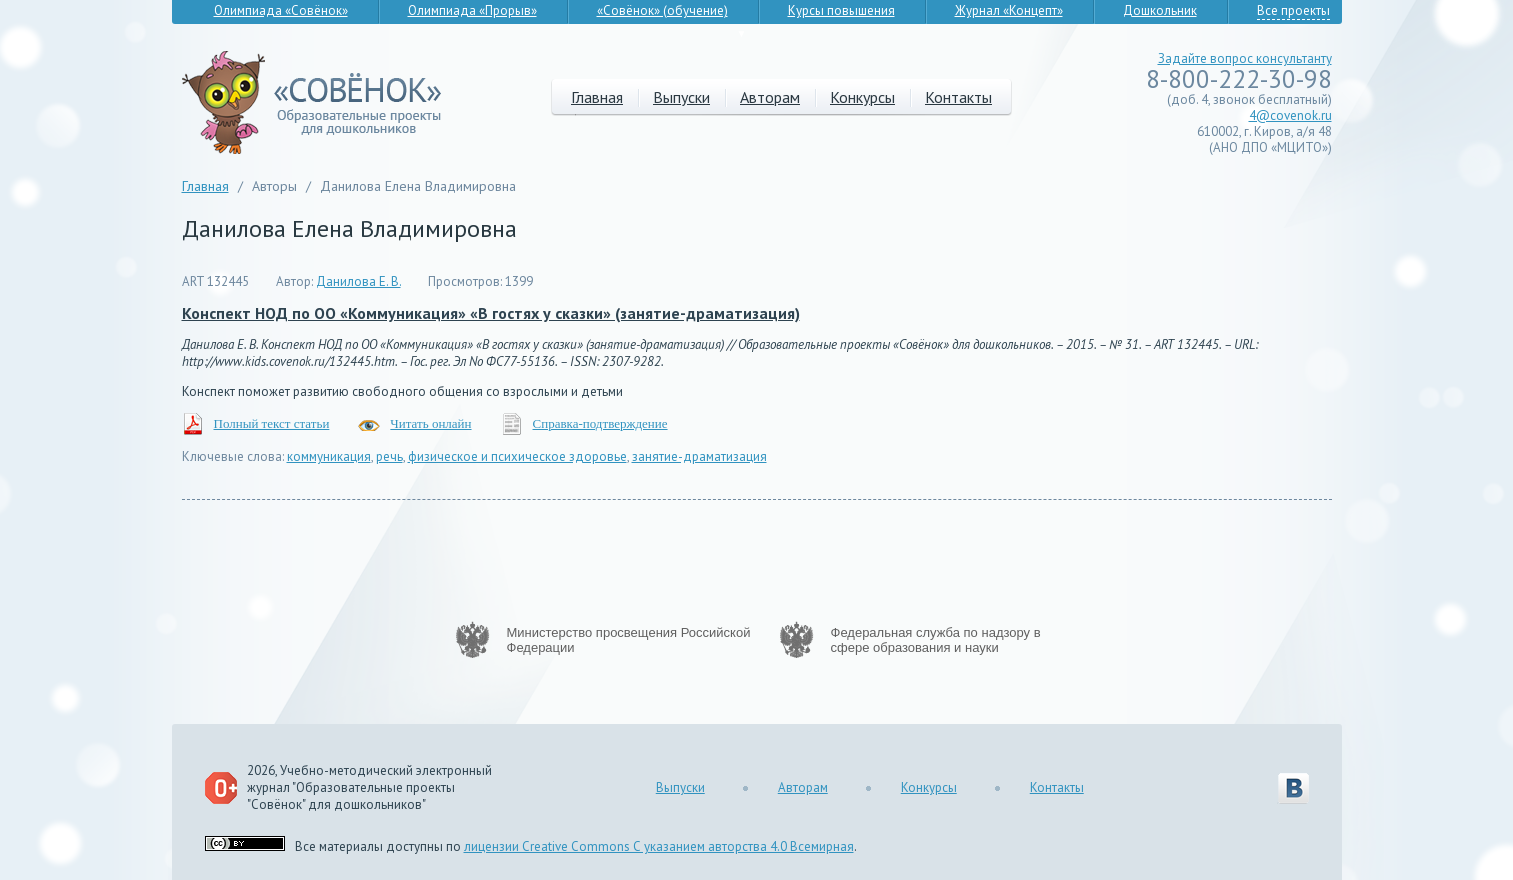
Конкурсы (862, 97)
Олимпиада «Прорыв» (472, 10)
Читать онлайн (430, 423)
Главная (597, 97)
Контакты (958, 97)
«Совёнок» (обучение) (662, 10)
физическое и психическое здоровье (517, 456)
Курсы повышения (841, 10)
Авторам (770, 97)
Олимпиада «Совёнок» (281, 10)
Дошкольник (1160, 10)
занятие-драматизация (699, 456)
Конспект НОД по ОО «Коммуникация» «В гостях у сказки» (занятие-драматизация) (491, 313)
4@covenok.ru (1290, 115)
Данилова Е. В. (358, 281)
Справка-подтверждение (600, 423)
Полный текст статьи (272, 423)
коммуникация (329, 456)
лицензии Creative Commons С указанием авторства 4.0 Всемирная (659, 846)
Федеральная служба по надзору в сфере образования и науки (936, 640)
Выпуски (681, 97)
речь (389, 456)
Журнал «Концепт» (1009, 10)
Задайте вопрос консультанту (1245, 58)
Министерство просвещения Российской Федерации (629, 640)
